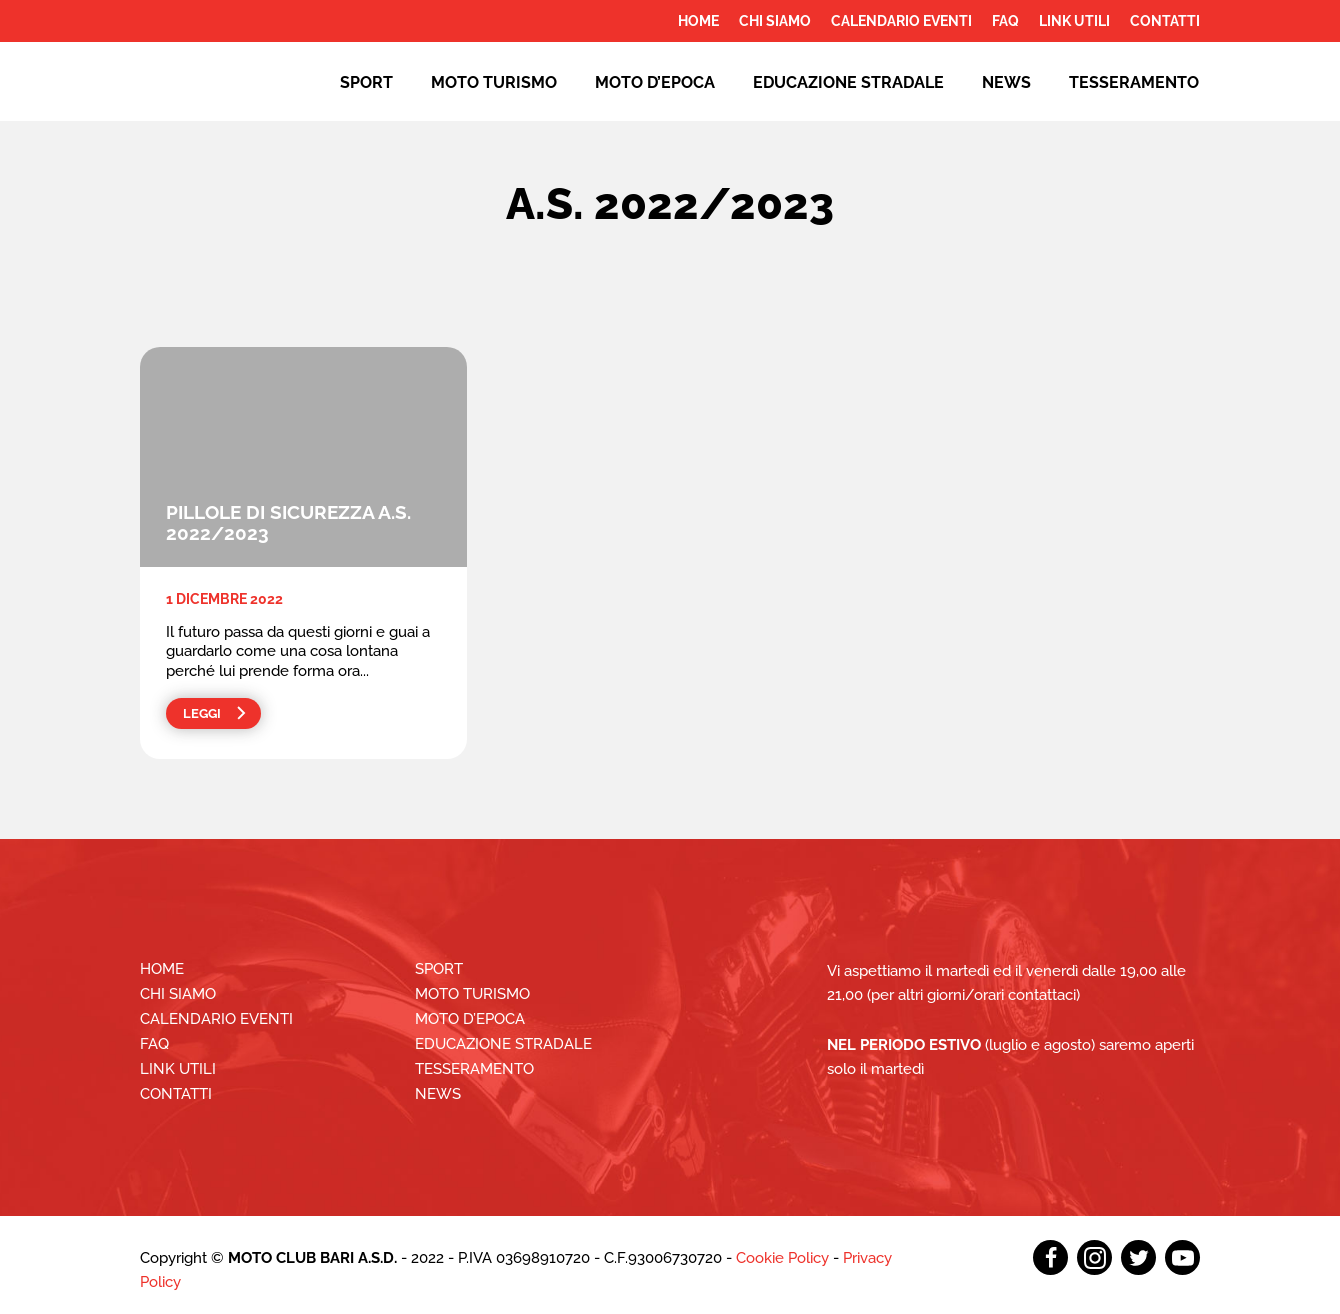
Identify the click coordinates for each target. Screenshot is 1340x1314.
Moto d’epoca (655, 82)
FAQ (1005, 21)
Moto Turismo (494, 82)
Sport (366, 82)
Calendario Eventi (901, 21)
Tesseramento (1134, 82)
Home (698, 21)
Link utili (1074, 21)
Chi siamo (775, 21)
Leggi (202, 713)
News (1006, 82)
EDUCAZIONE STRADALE (848, 82)
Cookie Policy (782, 1258)
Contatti (1165, 21)
